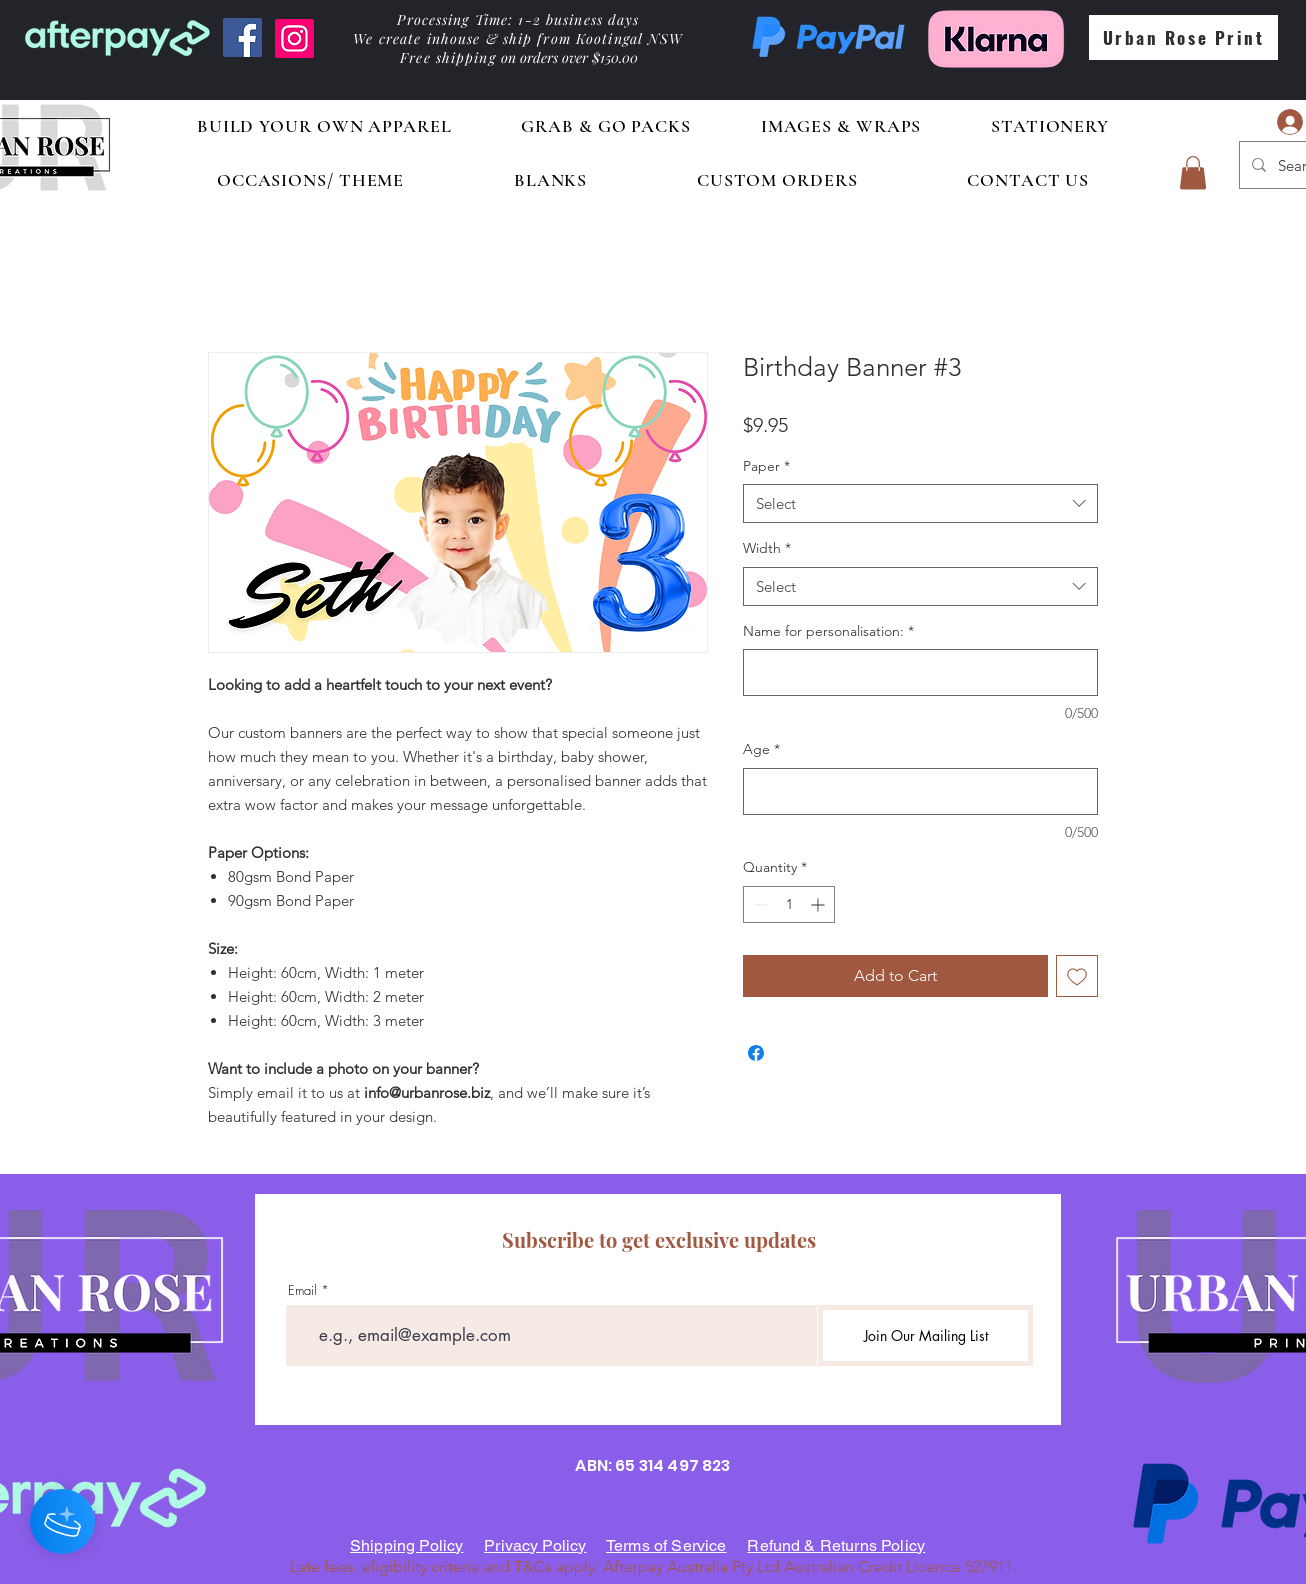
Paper (766, 466)
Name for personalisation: (828, 631)
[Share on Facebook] (756, 1053)
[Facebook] (242, 37)
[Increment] (819, 904)
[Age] (920, 791)
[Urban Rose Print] (1183, 37)
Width (767, 548)
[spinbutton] (789, 904)
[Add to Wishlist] (1077, 976)
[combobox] (920, 503)
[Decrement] (758, 904)
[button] (1193, 172)
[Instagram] (294, 38)
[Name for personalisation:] (920, 672)
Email (302, 1290)
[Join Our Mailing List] (925, 1335)
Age (761, 749)
